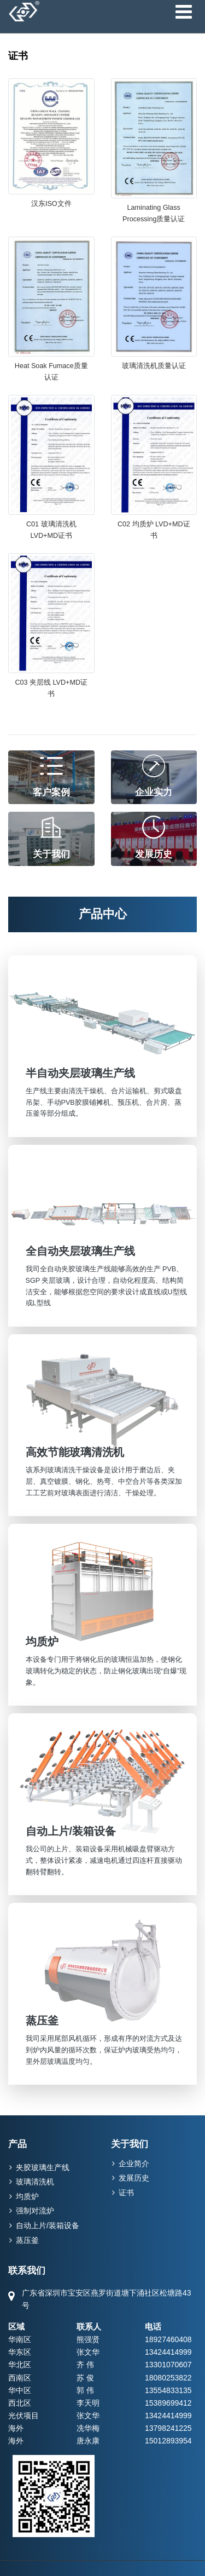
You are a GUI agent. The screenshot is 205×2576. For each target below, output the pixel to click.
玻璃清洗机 (35, 2181)
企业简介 (134, 2163)
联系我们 (26, 2270)
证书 (126, 2192)
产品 (17, 2144)
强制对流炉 (35, 2210)
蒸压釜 (27, 2240)
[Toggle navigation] (183, 11)
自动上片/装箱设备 (47, 2225)
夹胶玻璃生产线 (42, 2167)
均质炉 (27, 2196)
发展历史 (134, 2177)
